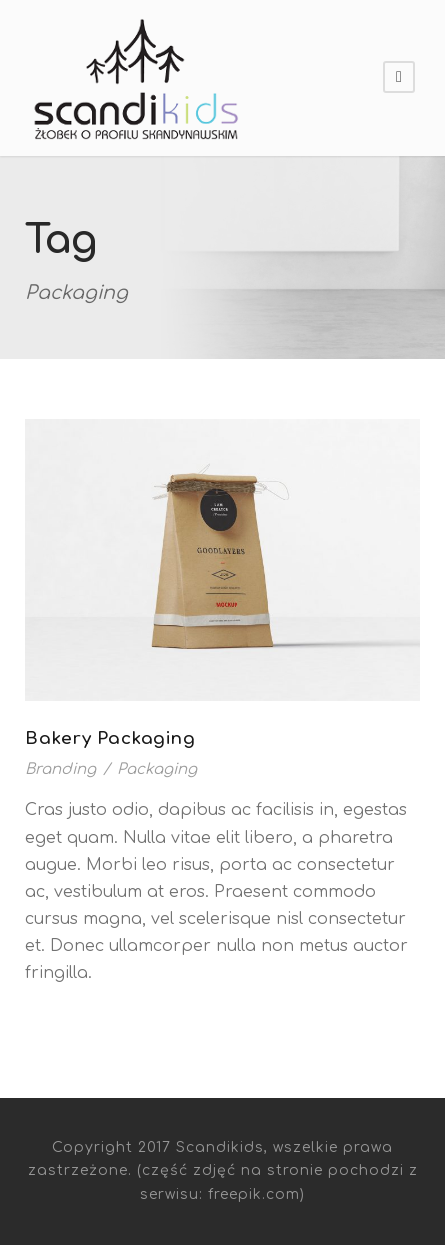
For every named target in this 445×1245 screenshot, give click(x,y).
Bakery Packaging (110, 738)
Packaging (157, 769)
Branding (60, 769)
